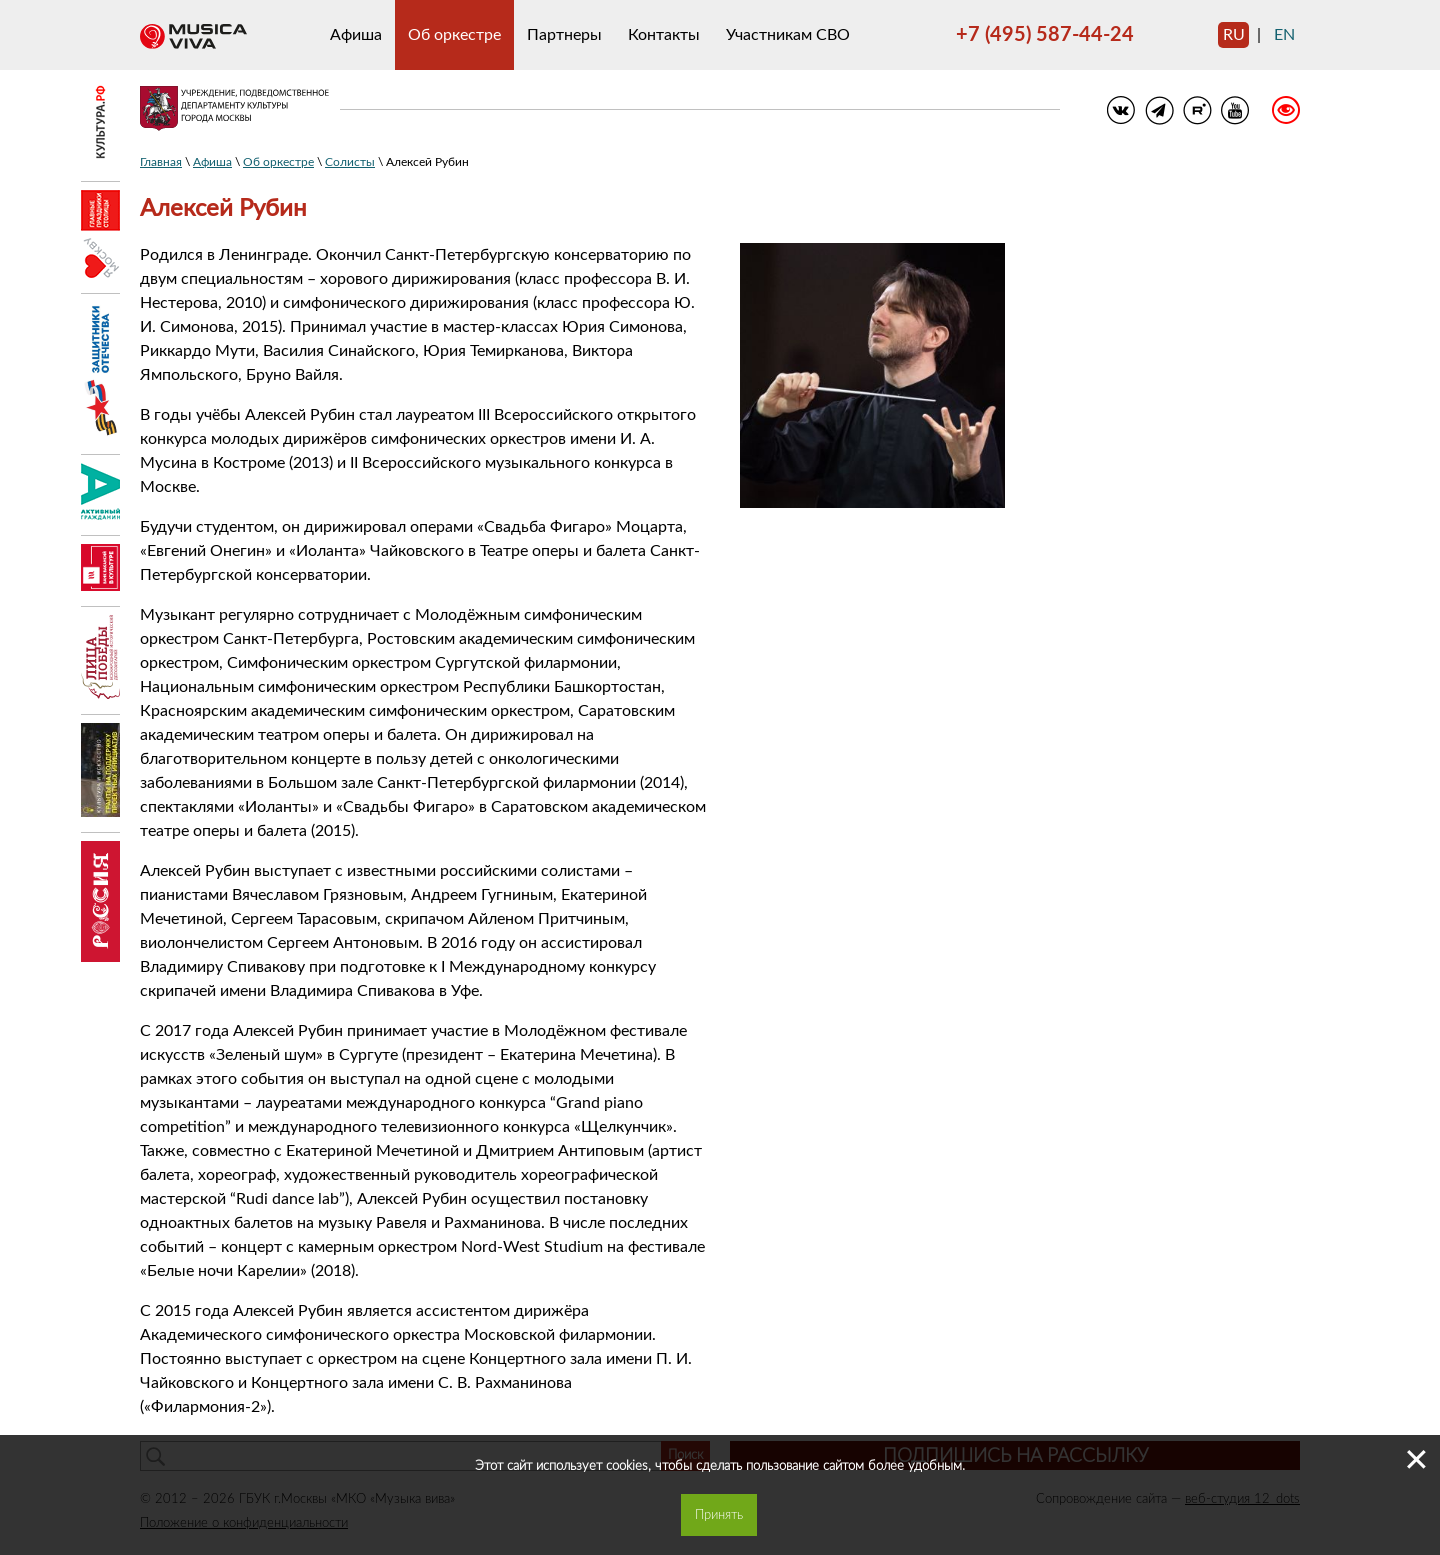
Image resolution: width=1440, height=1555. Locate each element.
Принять (719, 1515)
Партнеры (564, 35)
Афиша (356, 35)
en (1284, 35)
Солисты (350, 162)
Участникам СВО (788, 35)
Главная (161, 162)
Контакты (664, 35)
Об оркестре (454, 35)
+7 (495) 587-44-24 (1045, 35)
